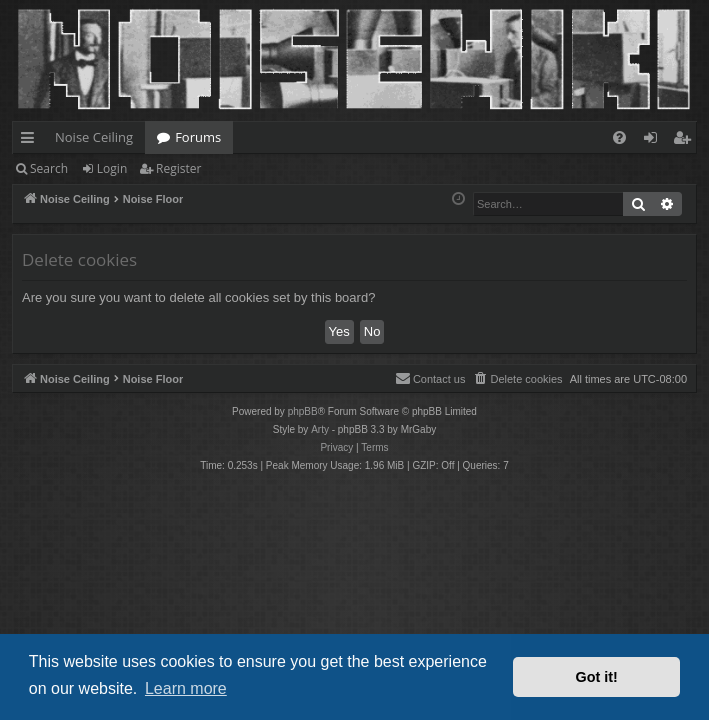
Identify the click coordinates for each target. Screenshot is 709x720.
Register (178, 168)
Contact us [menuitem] (430, 378)
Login (112, 168)
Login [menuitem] (654, 141)
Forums (198, 137)
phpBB (303, 411)
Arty (320, 429)
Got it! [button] (597, 677)
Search (49, 168)
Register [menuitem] (686, 141)
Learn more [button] (186, 688)
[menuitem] (619, 137)
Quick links (31, 141)
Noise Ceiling (94, 137)
